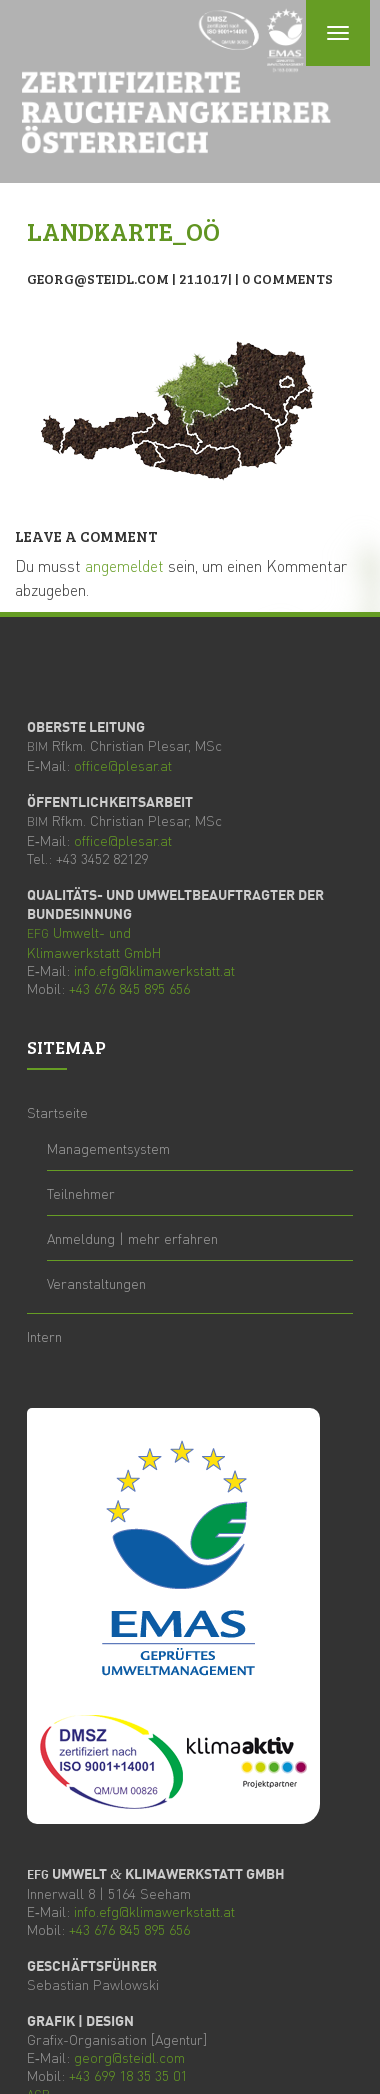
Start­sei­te (57, 1112)
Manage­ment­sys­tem (108, 1148)
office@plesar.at (123, 765)
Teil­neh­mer (81, 1193)
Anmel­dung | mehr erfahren (132, 1238)
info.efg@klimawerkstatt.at (154, 970)
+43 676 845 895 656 (129, 988)
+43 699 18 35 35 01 (128, 2075)
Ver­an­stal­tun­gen (96, 1283)
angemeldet (124, 565)
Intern (44, 1336)
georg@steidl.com (129, 2057)
